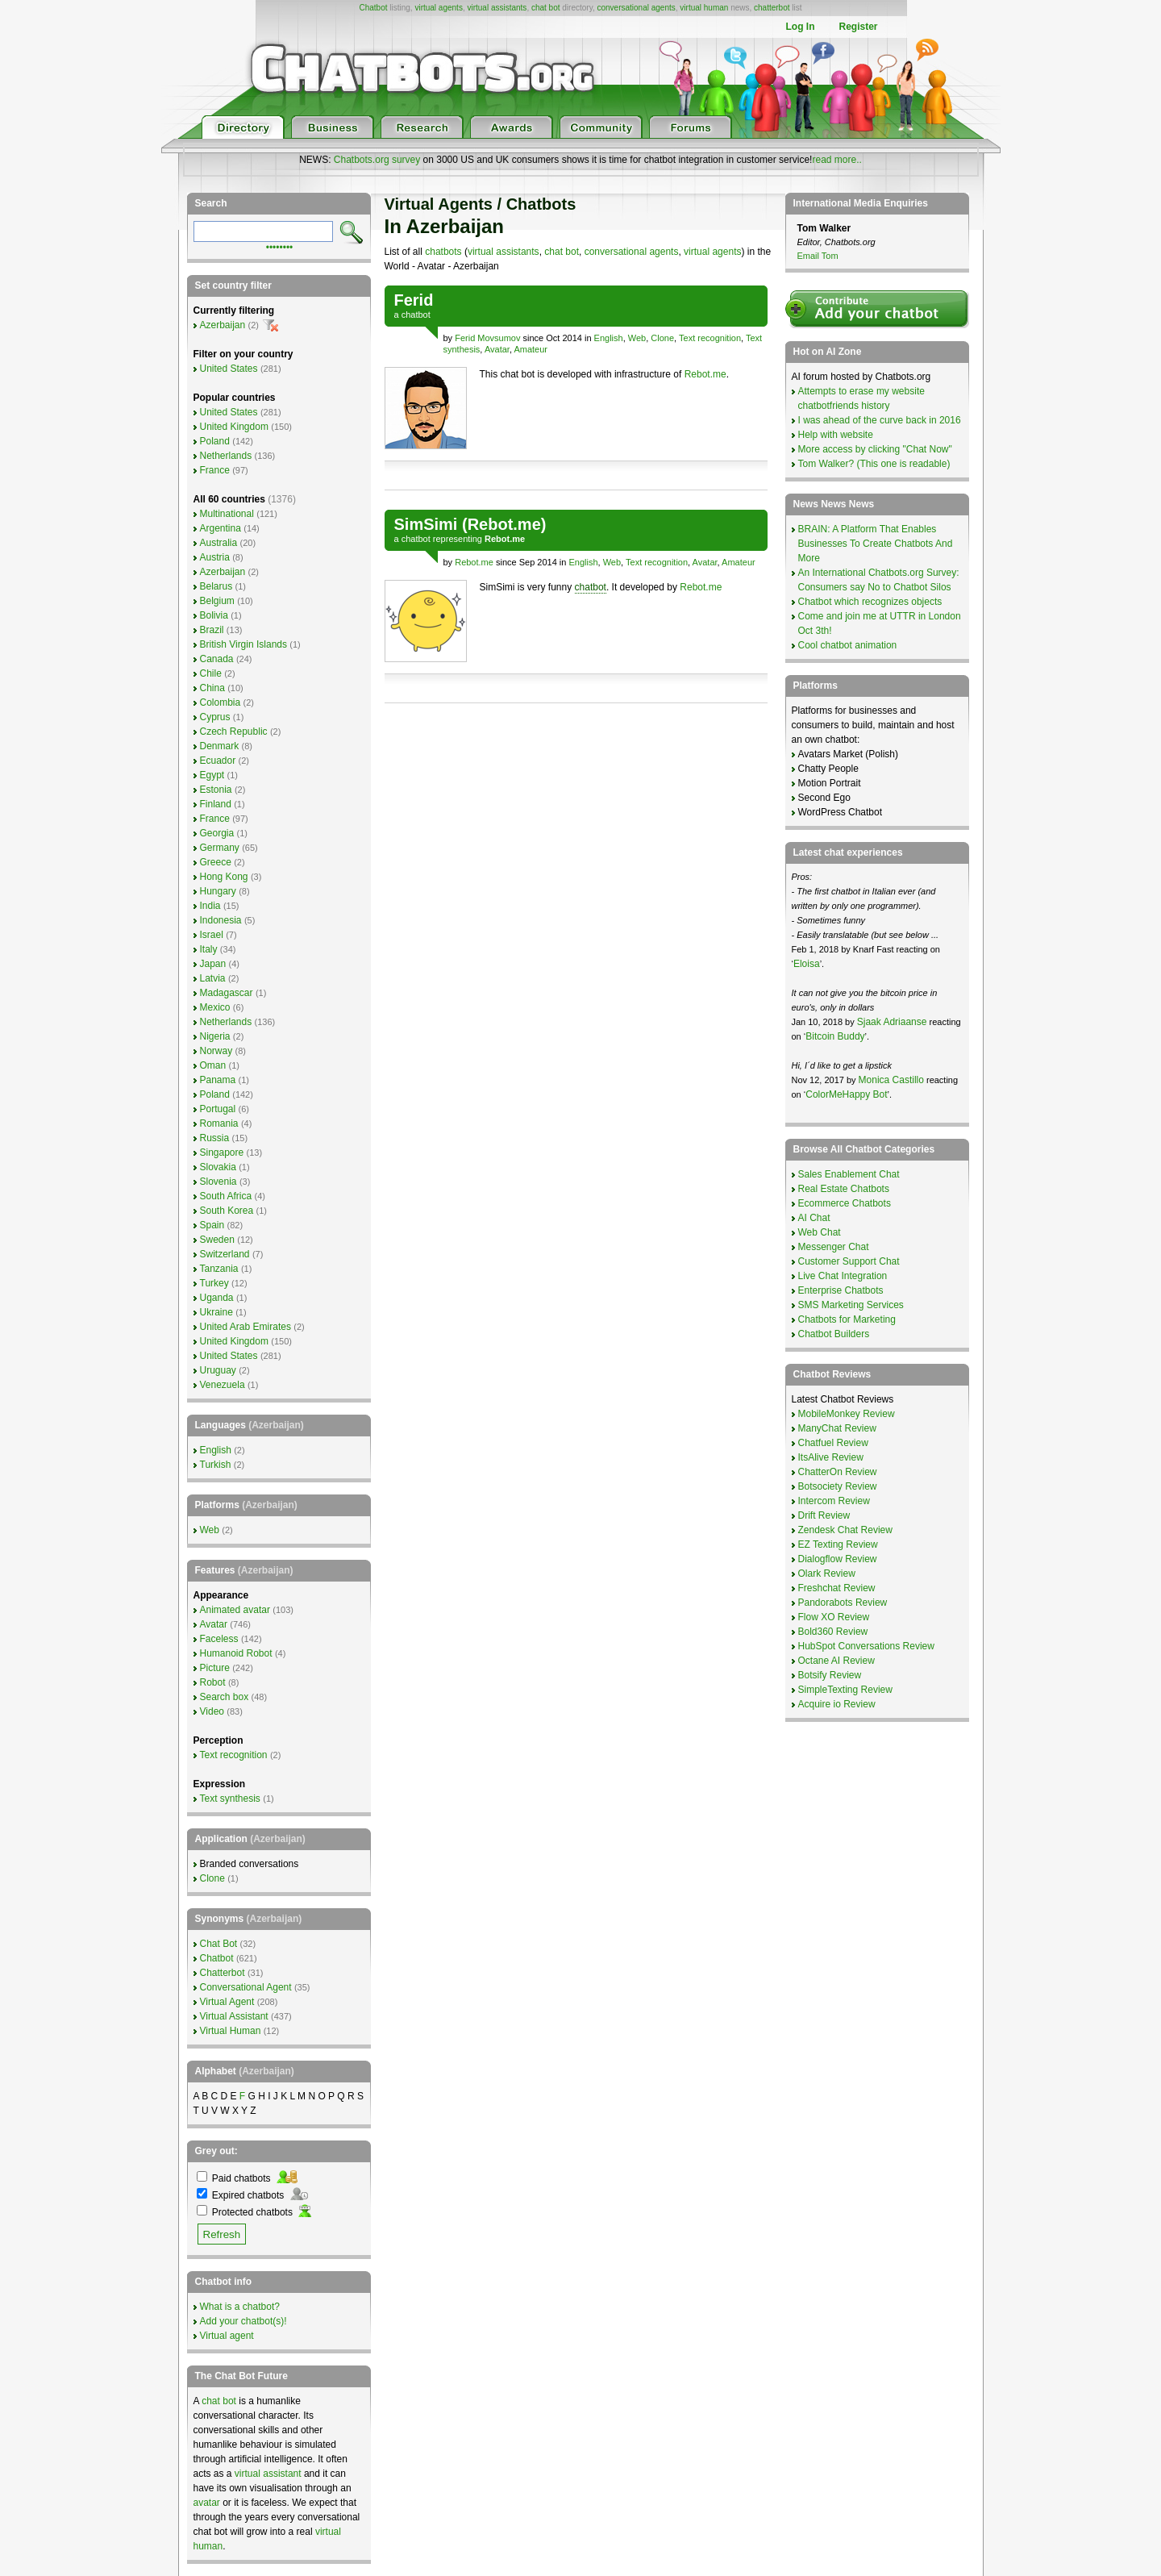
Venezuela (222, 1384)
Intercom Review (834, 1501)
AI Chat (814, 1217)
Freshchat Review (837, 1588)
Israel (211, 934)
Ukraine (216, 1312)
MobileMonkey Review (846, 1413)
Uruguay (218, 1370)
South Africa (226, 1196)
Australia (219, 542)
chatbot (416, 314)
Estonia (216, 789)
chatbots (443, 251)
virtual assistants (496, 7)
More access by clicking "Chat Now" (875, 449)
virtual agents (438, 7)
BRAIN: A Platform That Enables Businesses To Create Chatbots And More (875, 543)
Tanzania (219, 1268)
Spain (212, 1225)
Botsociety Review (837, 1486)
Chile (211, 673)
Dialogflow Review (837, 1559)
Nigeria (215, 1036)
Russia (215, 1138)
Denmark (219, 746)
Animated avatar (235, 1609)
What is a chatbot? (240, 2306)
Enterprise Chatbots (841, 1290)
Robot (213, 1682)
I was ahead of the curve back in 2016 (879, 420)
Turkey (214, 1283)
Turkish (215, 1464)
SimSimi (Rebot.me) (470, 524)
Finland (215, 804)
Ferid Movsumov (487, 338)
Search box (224, 1697)
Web (637, 338)
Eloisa (806, 963)
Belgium (217, 600)
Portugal (218, 1109)
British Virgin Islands (244, 644)
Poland (215, 441)
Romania (219, 1123)
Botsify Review (830, 1675)
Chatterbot (222, 1972)
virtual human (704, 7)
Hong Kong (224, 876)
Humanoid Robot (236, 1653)
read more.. (836, 159)
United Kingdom (234, 426)
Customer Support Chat (849, 1261)
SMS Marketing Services (851, 1305)
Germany (219, 847)
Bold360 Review (833, 1631)
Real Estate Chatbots (843, 1188)
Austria (215, 557)
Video (212, 1711)
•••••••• (279, 246)
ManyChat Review (837, 1428)
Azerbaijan (223, 325)
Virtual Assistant (234, 2016)
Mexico (215, 1007)
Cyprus (215, 717)
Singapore (222, 1152)
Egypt (212, 775)
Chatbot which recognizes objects (870, 601)
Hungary (218, 891)
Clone (662, 338)
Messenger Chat (833, 1247)
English (608, 338)
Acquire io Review (837, 1704)
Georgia (217, 833)
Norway (216, 1051)
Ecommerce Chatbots (844, 1203)
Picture (215, 1668)
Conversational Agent (246, 1987)
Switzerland (225, 1254)
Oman (213, 1065)
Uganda (217, 1297)
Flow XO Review (834, 1617)
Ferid (414, 300)
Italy (209, 949)
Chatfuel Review (833, 1442)
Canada (217, 659)
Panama (218, 1080)
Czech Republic (234, 731)
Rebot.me (705, 374)
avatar (207, 2502)
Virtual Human (230, 2030)
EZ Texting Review (838, 1544)
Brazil (212, 630)
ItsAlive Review (830, 1457)
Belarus (216, 586)
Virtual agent (227, 2335)
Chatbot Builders (834, 1334)
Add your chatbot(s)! (243, 2321)
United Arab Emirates (245, 1326)
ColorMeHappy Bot (846, 1094)
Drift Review (824, 1515)
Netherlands (226, 455)
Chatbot (373, 7)
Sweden (217, 1239)
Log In (799, 26)
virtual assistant (268, 2473)
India (210, 905)
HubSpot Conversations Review (866, 1646)
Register (857, 26)
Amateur (530, 349)
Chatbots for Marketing (847, 1319)
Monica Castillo (891, 1080)
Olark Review (826, 1573)
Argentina (220, 528)
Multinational (227, 513)
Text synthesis (230, 1798)
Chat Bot (219, 1943)
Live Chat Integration (843, 1276)
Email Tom (817, 256)
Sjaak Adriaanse (892, 1021)
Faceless (219, 1638)
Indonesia (221, 920)
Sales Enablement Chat (849, 1174)
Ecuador (218, 760)
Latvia (213, 978)
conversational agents (636, 7)
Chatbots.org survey (377, 159)
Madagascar (226, 992)
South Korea (227, 1210)
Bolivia (214, 615)
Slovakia (218, 1167)
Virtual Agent (227, 2001)
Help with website (835, 434)
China (212, 688)
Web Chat (819, 1232)
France (215, 470)
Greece (215, 862)
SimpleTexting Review (845, 1689)
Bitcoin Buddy (834, 1036)
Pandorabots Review (843, 1602)
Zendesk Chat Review (845, 1530)
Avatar (497, 349)
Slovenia (218, 1181)
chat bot (545, 7)
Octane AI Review (836, 1660)
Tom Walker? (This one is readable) (874, 463)
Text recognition (710, 338)
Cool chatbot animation (847, 645)
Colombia (220, 702)
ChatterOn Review (837, 1472)
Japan (213, 963)
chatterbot (771, 7)
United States (229, 368)
